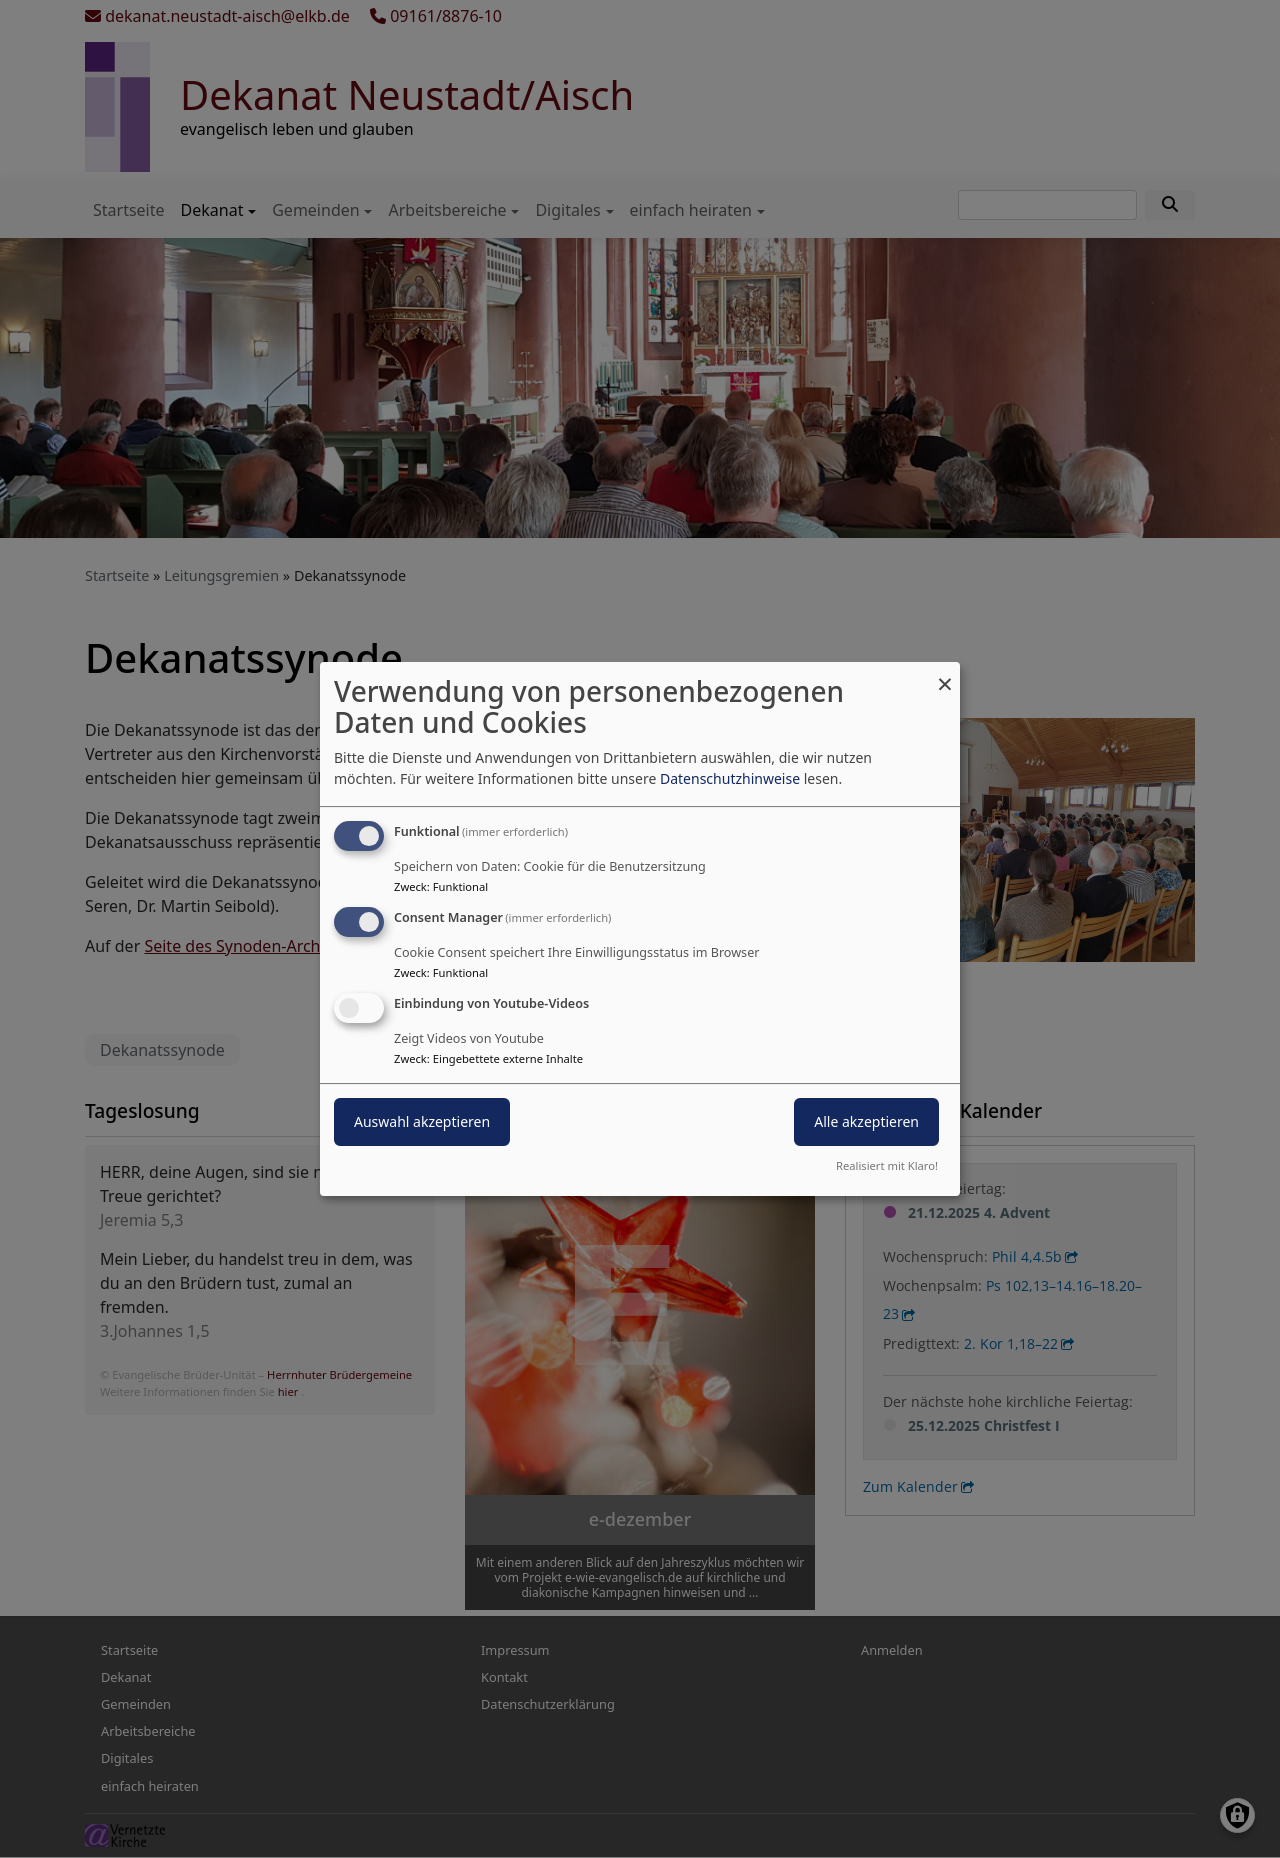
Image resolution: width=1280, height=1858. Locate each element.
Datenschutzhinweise (730, 778)
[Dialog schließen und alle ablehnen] (945, 674)
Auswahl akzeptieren (422, 1121)
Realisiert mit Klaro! (887, 1165)
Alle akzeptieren (866, 1121)
